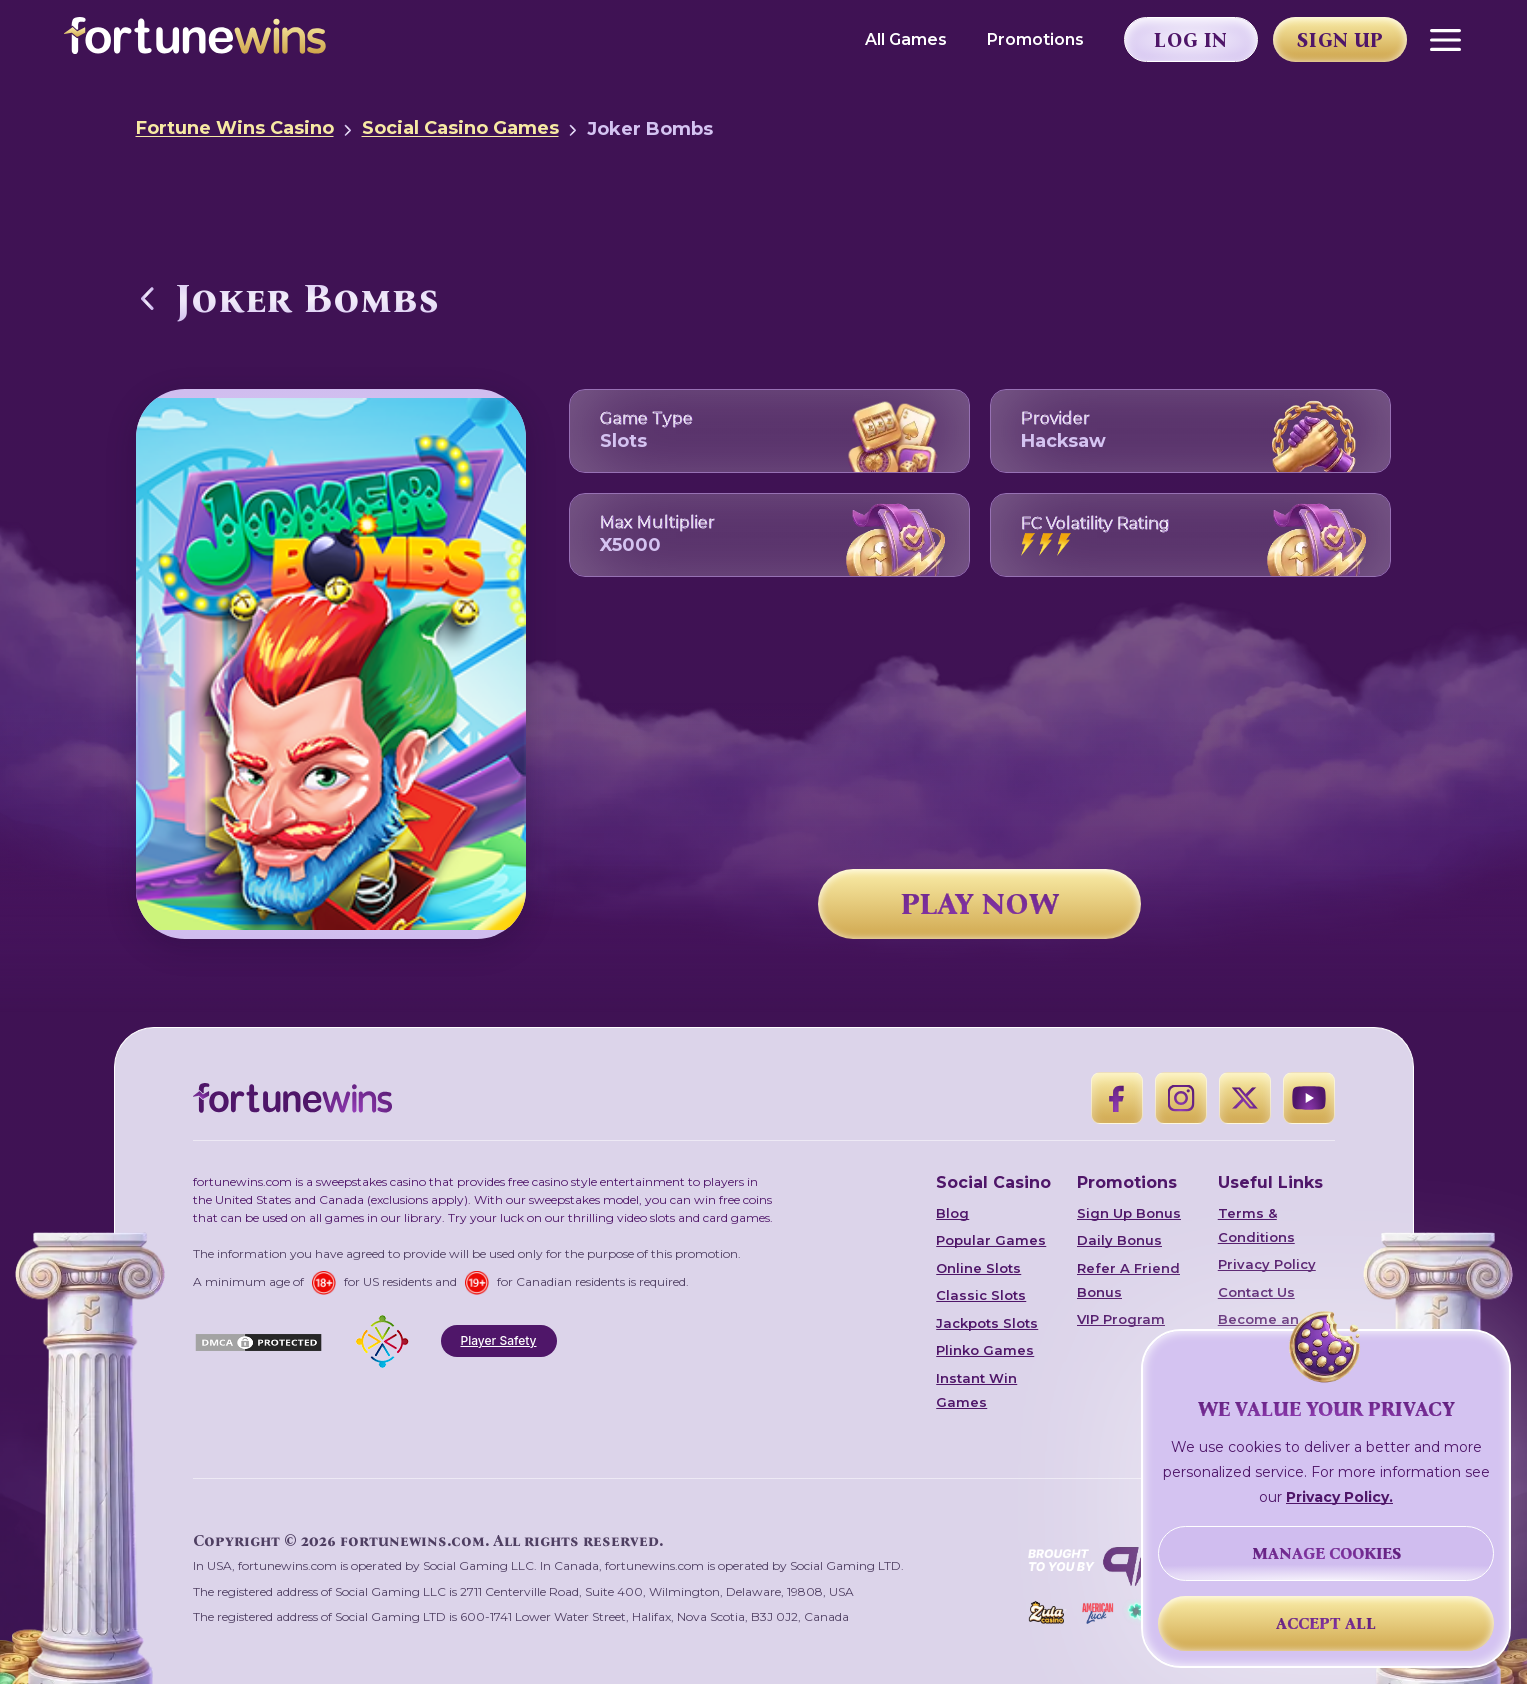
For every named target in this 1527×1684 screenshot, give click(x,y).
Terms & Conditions (1256, 1225)
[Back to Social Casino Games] (148, 298)
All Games (906, 39)
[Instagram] (1181, 1098)
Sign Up (1340, 40)
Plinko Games (985, 1350)
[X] (1245, 1098)
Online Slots (978, 1268)
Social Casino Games (460, 128)
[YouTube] (1309, 1098)
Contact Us (1256, 1292)
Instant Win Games (976, 1390)
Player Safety (499, 1340)
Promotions (1035, 39)
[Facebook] (1117, 1098)
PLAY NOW (980, 904)
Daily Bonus (1119, 1240)
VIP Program (1121, 1319)
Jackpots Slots (987, 1323)
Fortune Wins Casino (235, 128)
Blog (952, 1213)
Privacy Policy (1267, 1264)
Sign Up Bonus (1129, 1213)
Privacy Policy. (1339, 1497)
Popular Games (991, 1240)
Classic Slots (981, 1295)
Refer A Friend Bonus (1128, 1280)
